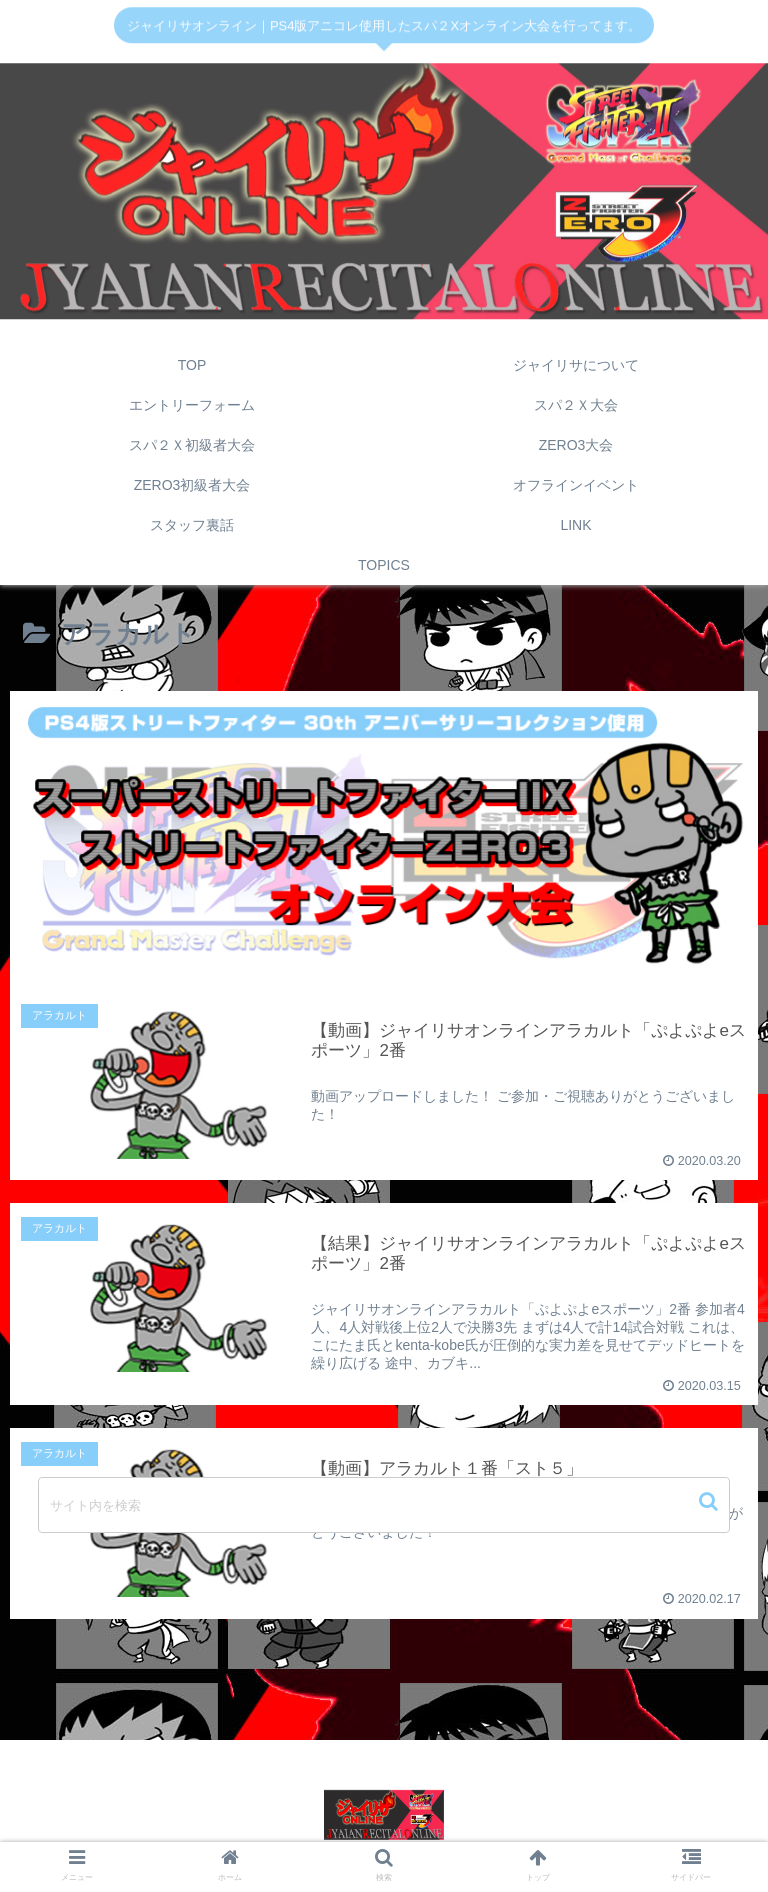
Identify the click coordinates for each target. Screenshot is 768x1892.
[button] (710, 1501)
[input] (383, 1505)
